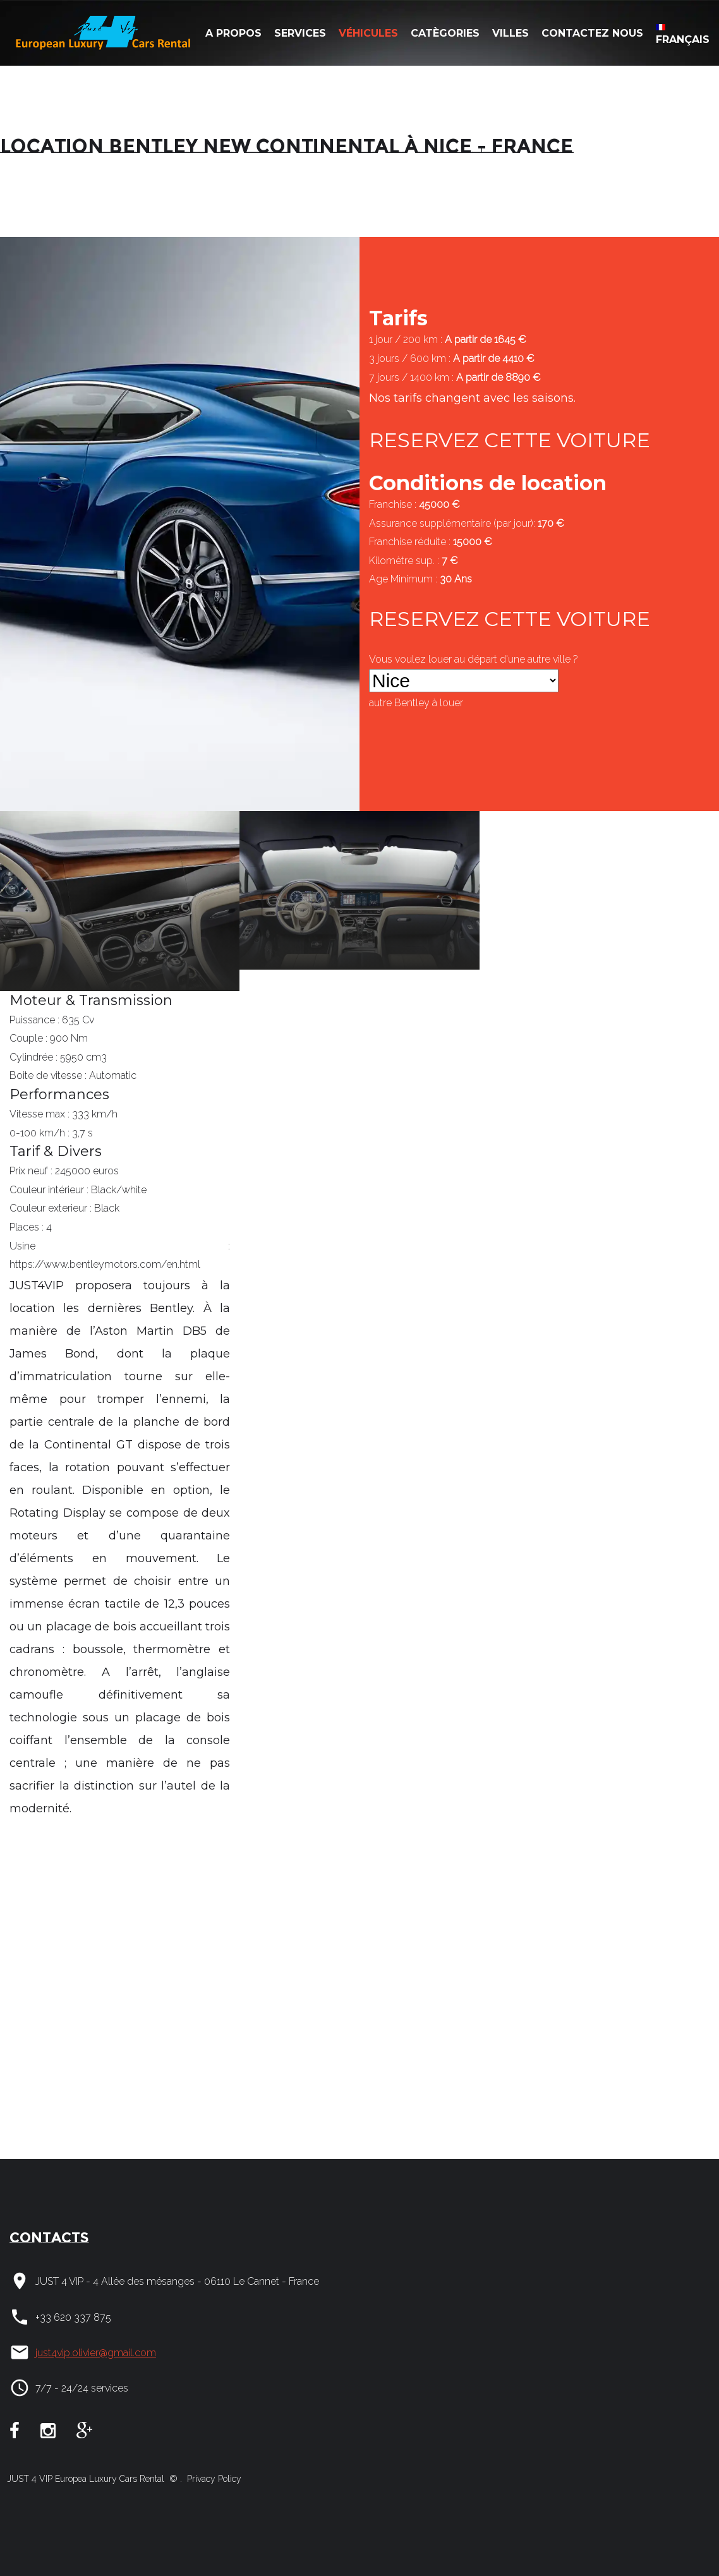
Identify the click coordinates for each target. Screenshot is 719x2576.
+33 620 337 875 (73, 2317)
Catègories (445, 33)
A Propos (233, 33)
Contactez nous (592, 33)
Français (683, 34)
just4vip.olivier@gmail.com (95, 2353)
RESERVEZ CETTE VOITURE (509, 440)
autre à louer (416, 703)
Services (300, 33)
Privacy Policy (212, 2479)
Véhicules (368, 33)
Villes (510, 33)
